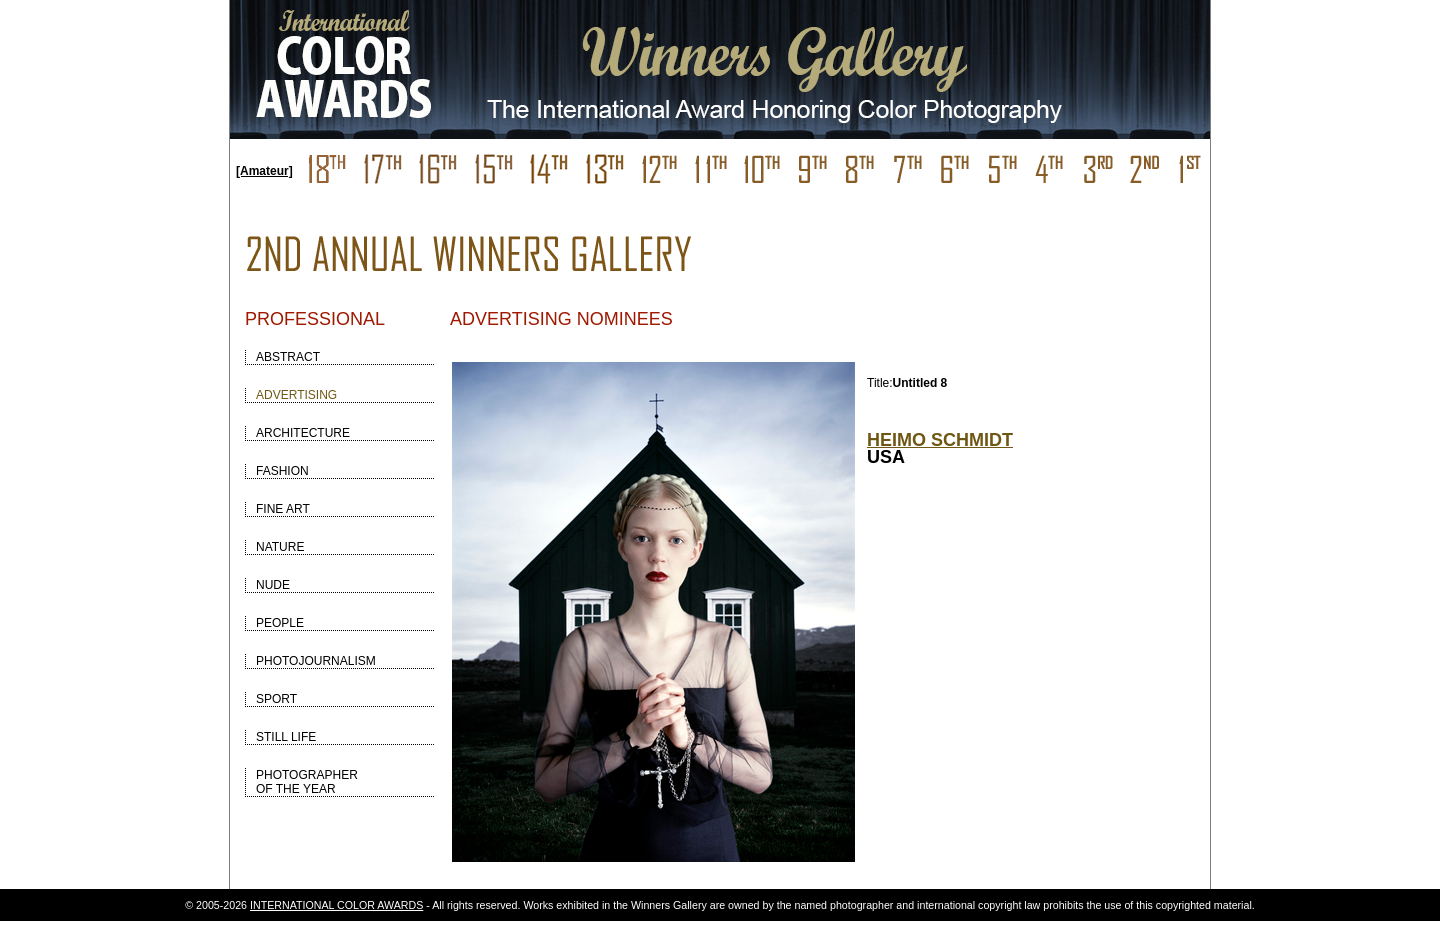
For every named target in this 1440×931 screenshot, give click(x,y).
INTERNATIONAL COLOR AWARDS (336, 905)
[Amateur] (264, 171)
